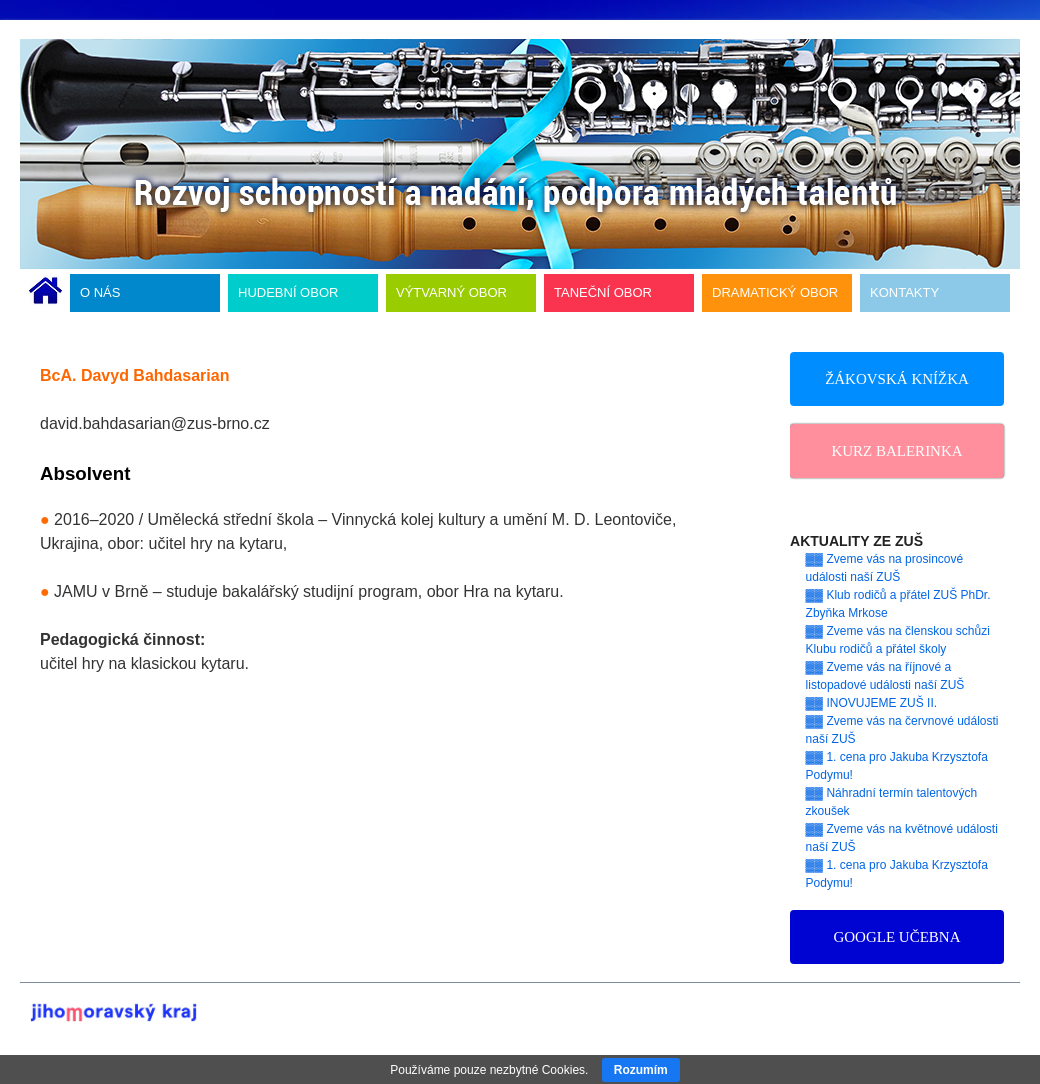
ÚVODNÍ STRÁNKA (45, 293)
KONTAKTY (904, 292)
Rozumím (641, 1070)
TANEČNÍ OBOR (603, 292)
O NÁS (100, 292)
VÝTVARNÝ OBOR (451, 292)
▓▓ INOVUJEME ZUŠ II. (872, 703)
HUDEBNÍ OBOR (288, 292)
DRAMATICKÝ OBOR (775, 292)
